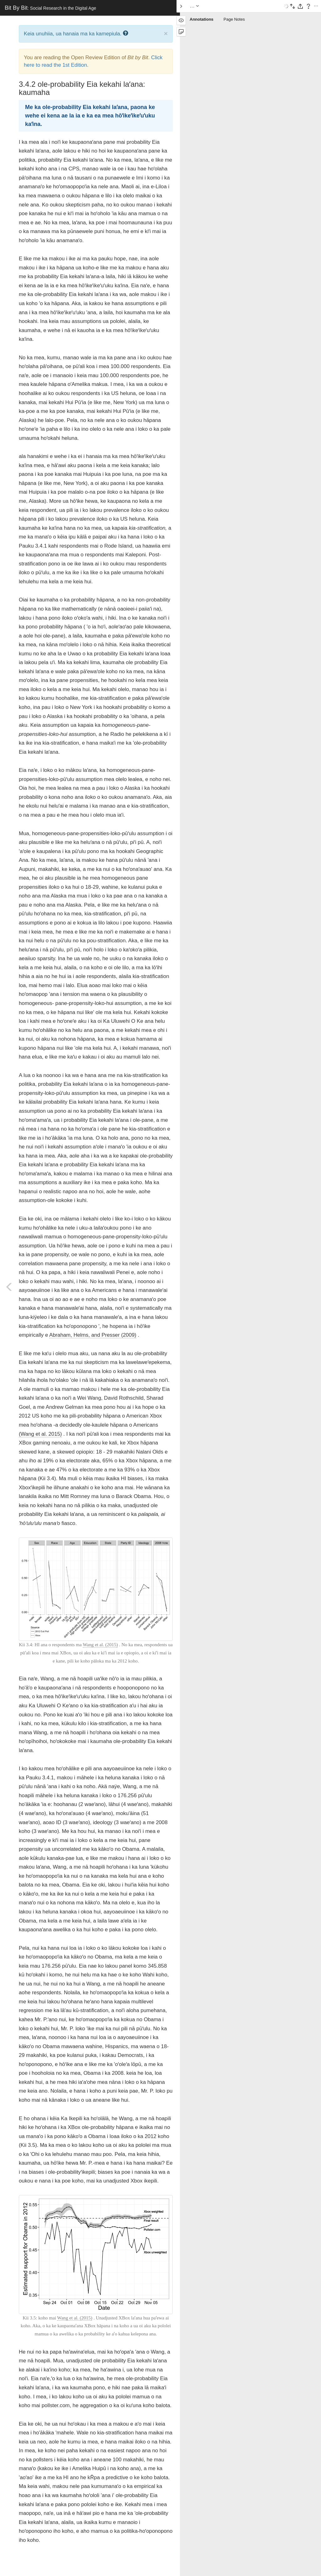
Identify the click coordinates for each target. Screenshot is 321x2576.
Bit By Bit (50, 8)
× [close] (166, 33)
